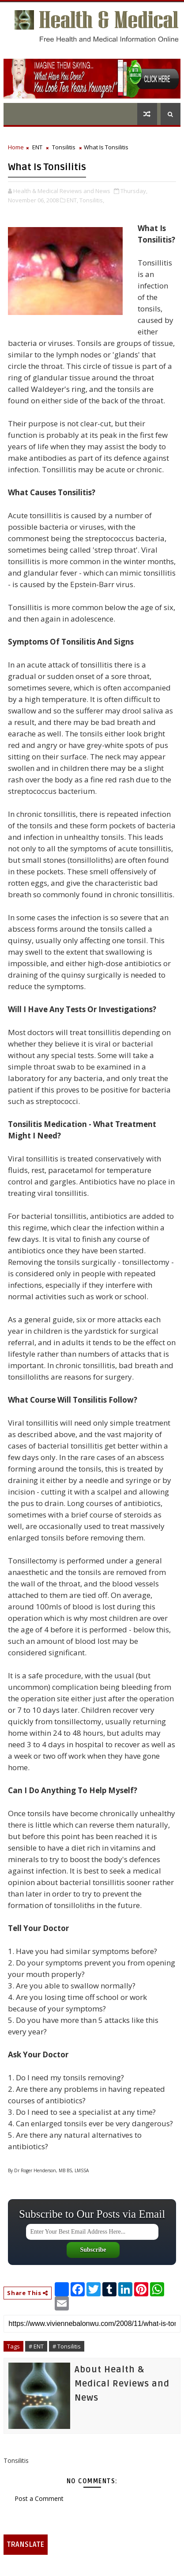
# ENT (36, 2346)
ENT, (72, 200)
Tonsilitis (63, 147)
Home (16, 147)
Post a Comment (39, 2498)
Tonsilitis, (91, 200)
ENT (37, 147)
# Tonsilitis (67, 2346)
